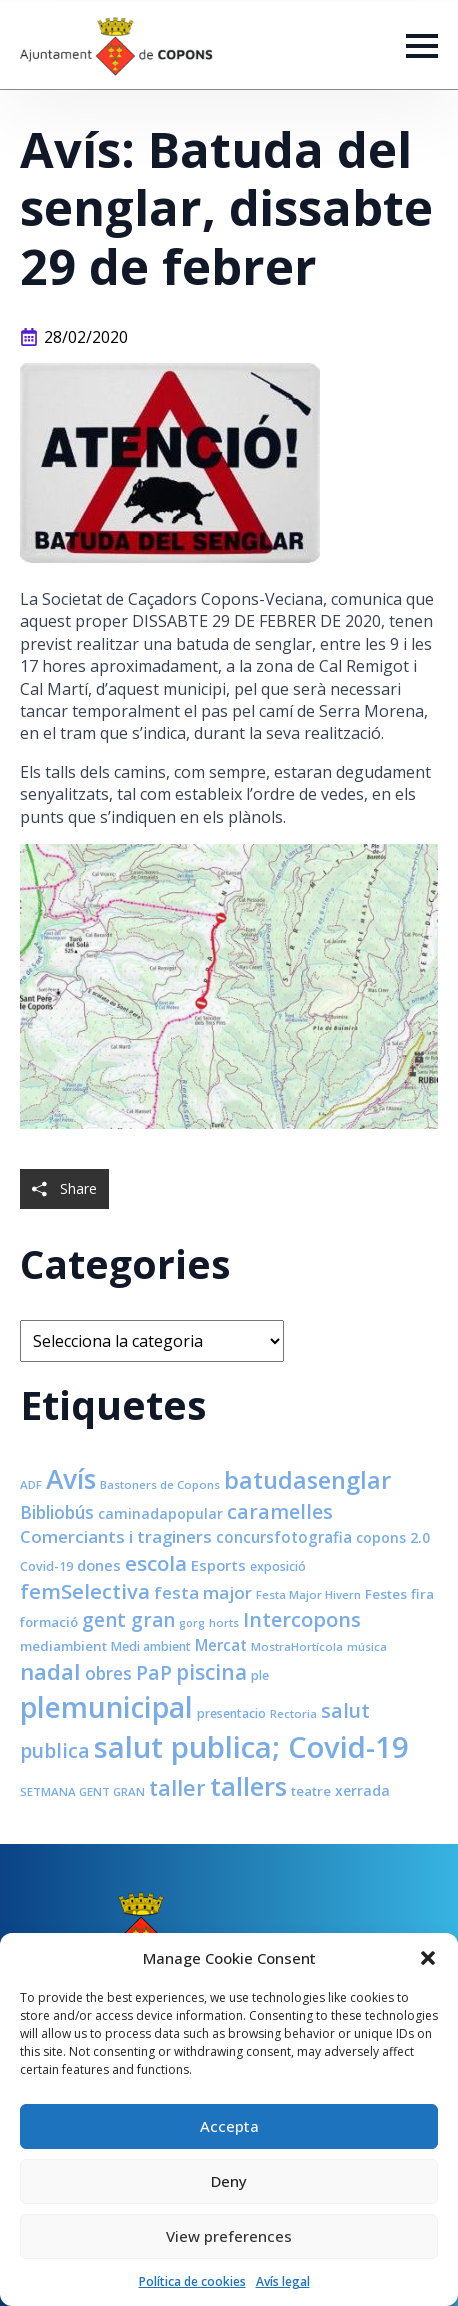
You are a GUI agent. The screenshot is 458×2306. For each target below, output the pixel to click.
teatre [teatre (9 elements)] (311, 1791)
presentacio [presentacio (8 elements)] (231, 1713)
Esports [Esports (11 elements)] (218, 1565)
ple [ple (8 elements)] (260, 1675)
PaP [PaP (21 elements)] (154, 1672)
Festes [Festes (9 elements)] (386, 1594)
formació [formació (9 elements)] (49, 1622)
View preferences (229, 2236)
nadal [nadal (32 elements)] (50, 1671)
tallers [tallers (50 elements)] (248, 1786)
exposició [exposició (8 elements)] (278, 1566)
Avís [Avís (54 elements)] (71, 1479)
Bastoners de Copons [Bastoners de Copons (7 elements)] (160, 1484)
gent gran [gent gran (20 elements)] (128, 1620)
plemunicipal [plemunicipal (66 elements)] (106, 1707)
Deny (229, 2181)
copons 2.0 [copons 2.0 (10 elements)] (393, 1537)
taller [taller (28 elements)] (177, 1787)
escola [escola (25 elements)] (156, 1563)
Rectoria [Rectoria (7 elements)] (293, 1713)
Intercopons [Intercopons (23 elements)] (302, 1619)
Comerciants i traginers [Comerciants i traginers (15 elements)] (116, 1536)
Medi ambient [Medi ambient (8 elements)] (151, 1646)
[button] (428, 1958)
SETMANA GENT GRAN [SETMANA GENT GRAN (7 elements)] (82, 1791)
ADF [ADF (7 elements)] (31, 1484)
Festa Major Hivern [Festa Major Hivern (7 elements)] (308, 1594)
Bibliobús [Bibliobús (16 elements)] (57, 1512)
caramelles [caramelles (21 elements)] (280, 1511)
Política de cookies (192, 2281)
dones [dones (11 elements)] (99, 1565)
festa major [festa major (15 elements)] (203, 1592)
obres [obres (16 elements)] (108, 1673)
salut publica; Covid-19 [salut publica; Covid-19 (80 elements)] (251, 1747)
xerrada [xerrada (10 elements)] (362, 1790)
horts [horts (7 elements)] (224, 1622)
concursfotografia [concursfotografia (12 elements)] (284, 1537)
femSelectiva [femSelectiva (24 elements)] (85, 1591)
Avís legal (283, 2281)
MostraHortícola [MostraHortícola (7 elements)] (297, 1646)
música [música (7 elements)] (367, 1646)
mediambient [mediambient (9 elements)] (63, 1646)
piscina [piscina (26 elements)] (211, 1672)
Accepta (229, 2126)
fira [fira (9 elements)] (422, 1594)
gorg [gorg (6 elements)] (192, 1623)
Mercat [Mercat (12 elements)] (221, 1645)
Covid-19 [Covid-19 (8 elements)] (46, 1566)
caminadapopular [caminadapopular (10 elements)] (160, 1513)
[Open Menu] (422, 46)
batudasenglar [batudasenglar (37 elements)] (307, 1480)
